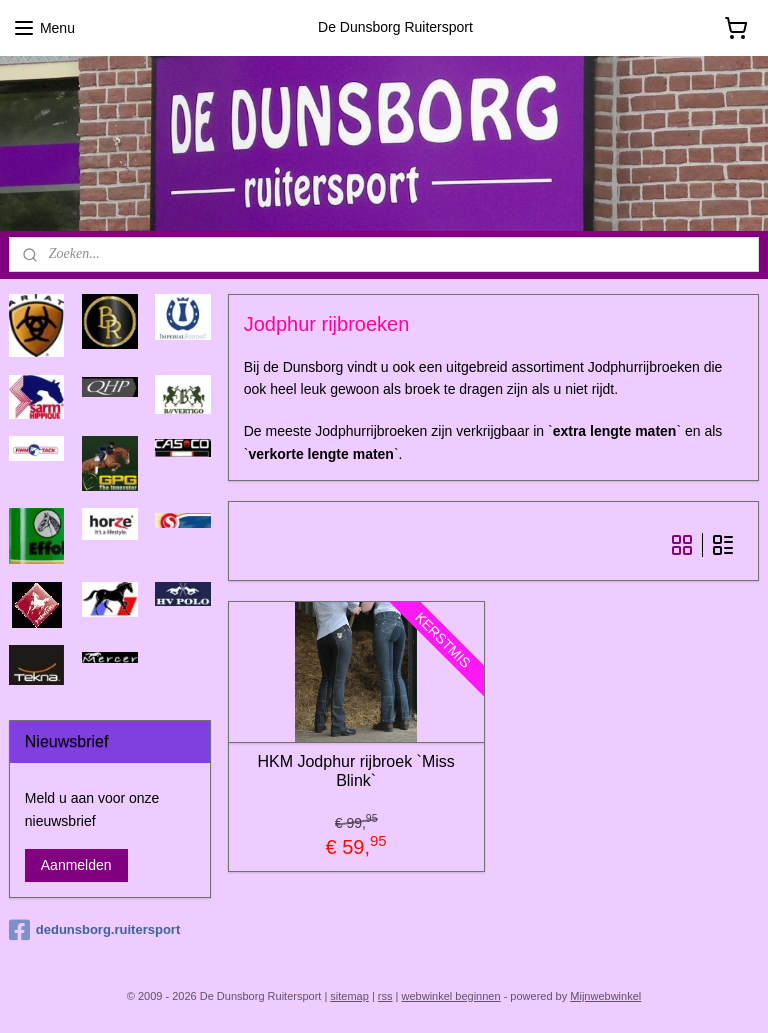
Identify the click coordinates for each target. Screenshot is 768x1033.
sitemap (349, 996)
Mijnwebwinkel (605, 996)
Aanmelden (76, 865)
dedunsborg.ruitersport (94, 930)
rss (385, 996)
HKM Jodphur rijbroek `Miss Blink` (356, 771)
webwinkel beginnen (451, 996)
